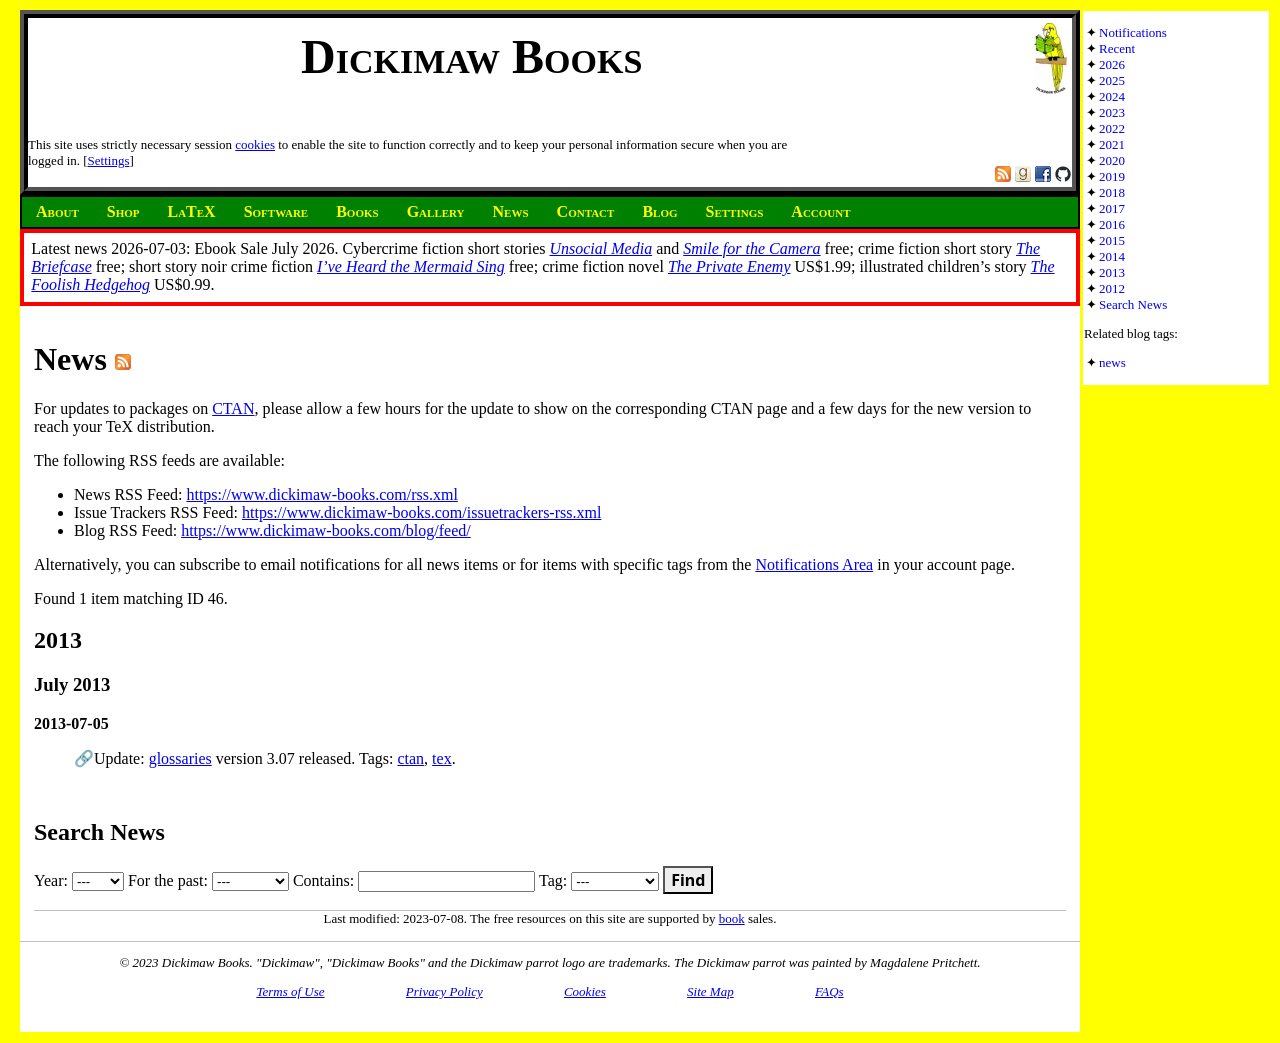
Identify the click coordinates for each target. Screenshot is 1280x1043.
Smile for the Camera (751, 248)
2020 (1112, 160)
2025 (1112, 80)
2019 (1112, 176)
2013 (1112, 272)
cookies (255, 144)
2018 (1112, 192)
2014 (1112, 256)
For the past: (208, 880)
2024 (1112, 96)
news (1112, 362)
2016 (1112, 224)
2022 (1112, 128)
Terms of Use (290, 991)
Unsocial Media (600, 248)
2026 (1112, 64)
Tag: (599, 880)
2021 (1112, 144)
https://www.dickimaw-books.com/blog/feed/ (326, 530)
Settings (109, 160)
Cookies (585, 991)
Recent (1117, 48)
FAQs (829, 991)
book (732, 918)
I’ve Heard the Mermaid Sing (411, 266)
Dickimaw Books (471, 56)
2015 (1112, 240)
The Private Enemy (729, 266)
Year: (79, 880)
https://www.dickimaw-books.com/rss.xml (321, 494)
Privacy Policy (444, 991)
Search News (1133, 304)
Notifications (1133, 32)
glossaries (180, 758)
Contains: (414, 880)
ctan (410, 758)
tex (442, 758)
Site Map (710, 991)
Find (688, 880)
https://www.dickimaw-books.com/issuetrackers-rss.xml (421, 512)
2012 (1112, 288)
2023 (1112, 112)
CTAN (233, 408)
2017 (1112, 208)
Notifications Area (814, 564)
